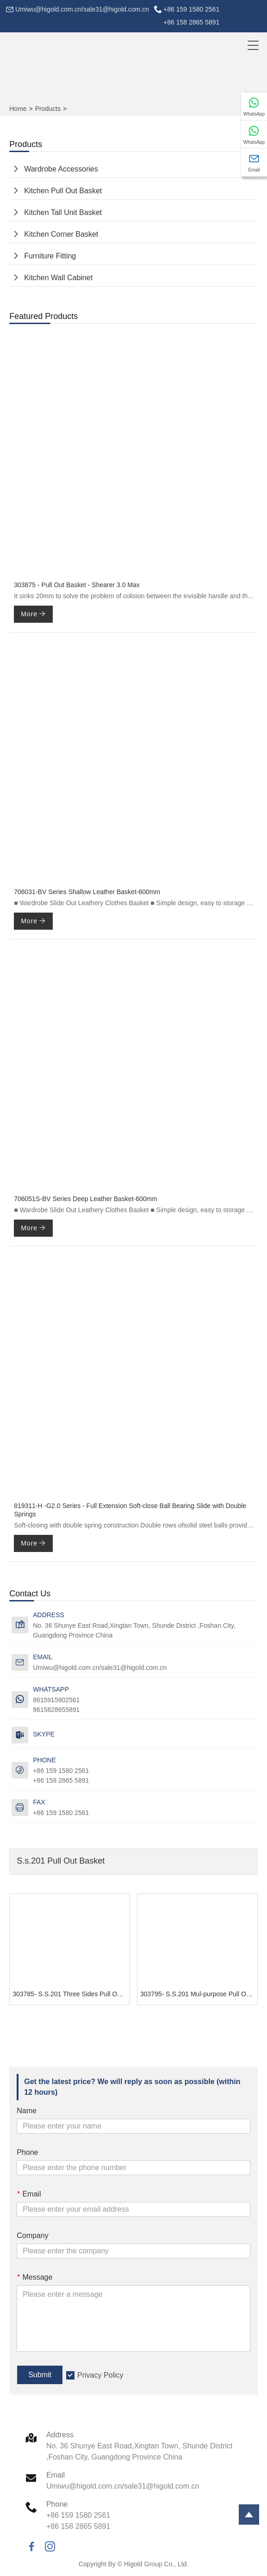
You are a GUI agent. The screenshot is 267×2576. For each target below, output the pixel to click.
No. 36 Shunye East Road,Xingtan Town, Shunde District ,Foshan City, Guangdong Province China (134, 1630)
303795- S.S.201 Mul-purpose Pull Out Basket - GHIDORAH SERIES (198, 1994)
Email (29, 2194)
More (33, 614)
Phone (27, 2152)
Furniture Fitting (50, 256)
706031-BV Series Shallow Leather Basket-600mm (87, 891)
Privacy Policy (100, 2375)
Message (34, 2277)
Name (27, 2111)
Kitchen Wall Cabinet (58, 278)
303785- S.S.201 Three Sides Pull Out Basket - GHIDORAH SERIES (71, 1994)
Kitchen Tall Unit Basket (63, 212)
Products (48, 108)
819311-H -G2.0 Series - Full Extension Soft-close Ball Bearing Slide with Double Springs (130, 1510)
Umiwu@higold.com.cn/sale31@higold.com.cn (82, 9)
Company (32, 2235)
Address (60, 2435)
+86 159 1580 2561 (61, 1812)
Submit (39, 2375)
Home (17, 108)
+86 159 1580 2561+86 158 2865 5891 (191, 16)
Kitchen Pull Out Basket (63, 191)
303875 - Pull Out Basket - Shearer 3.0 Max (77, 585)
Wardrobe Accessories (61, 169)
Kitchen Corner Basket (61, 234)
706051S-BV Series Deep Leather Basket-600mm (85, 1198)
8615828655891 (56, 1709)
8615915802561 (56, 1700)
